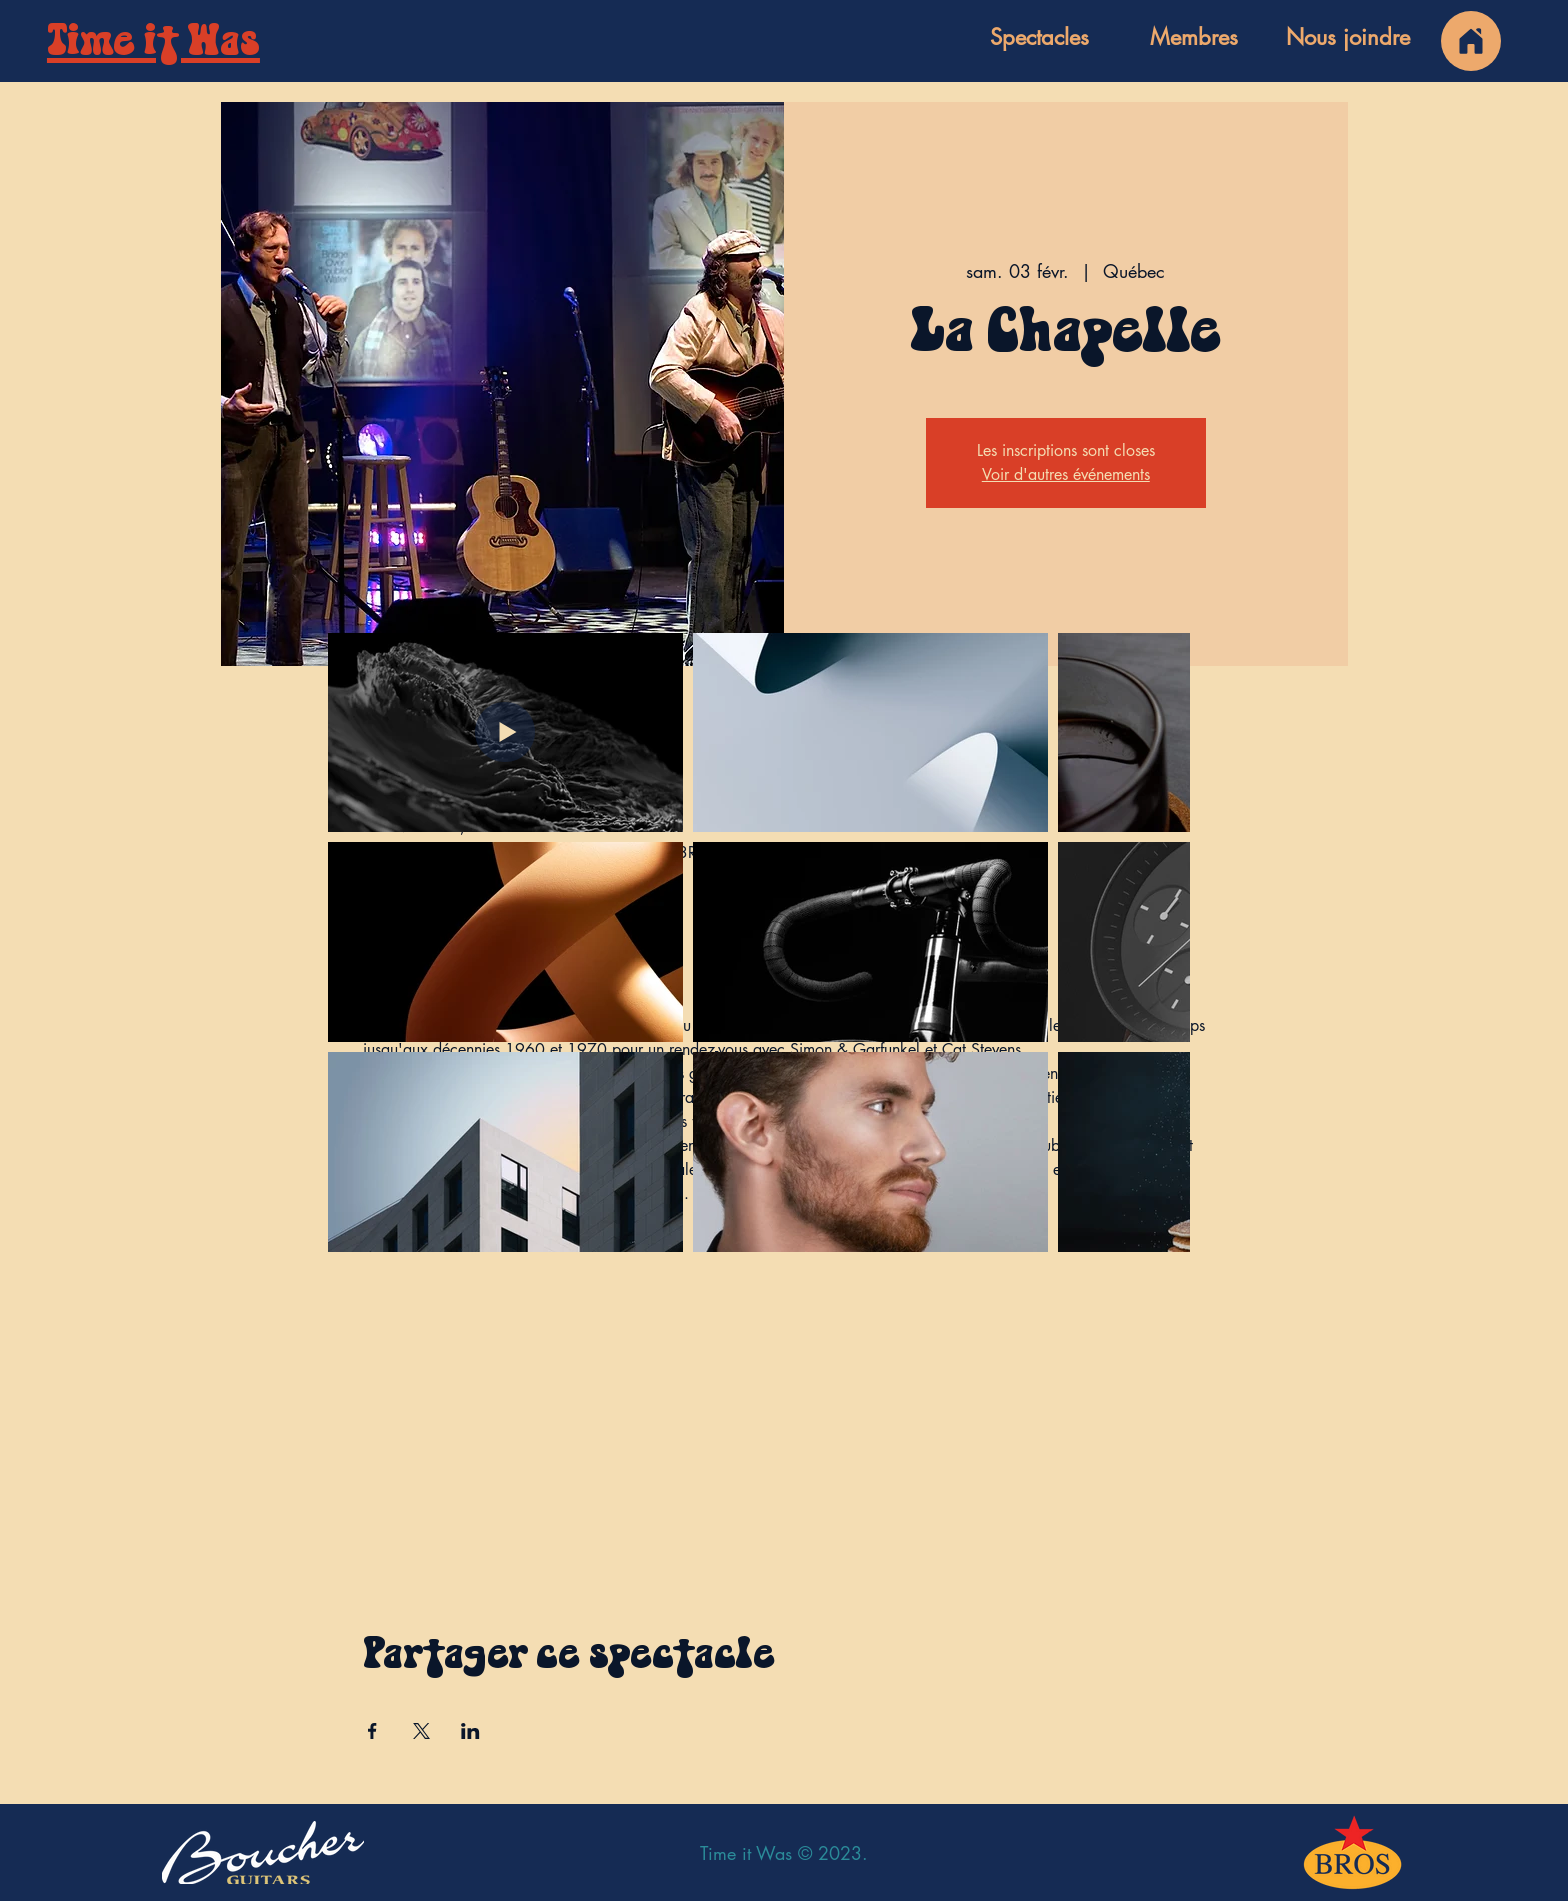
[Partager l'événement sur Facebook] (372, 1731)
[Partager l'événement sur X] (421, 1731)
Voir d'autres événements (1066, 474)
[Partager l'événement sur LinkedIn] (470, 1731)
